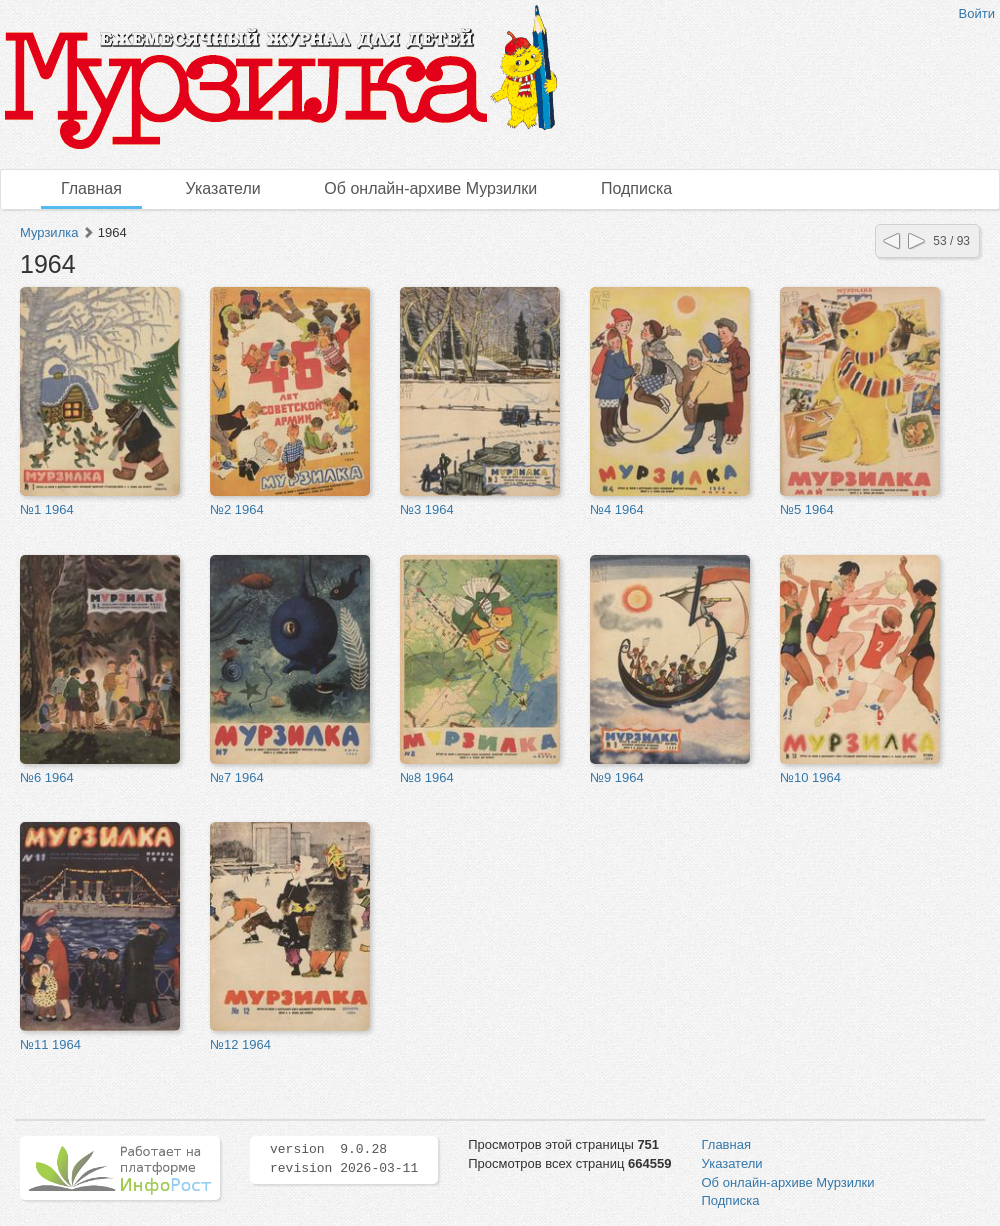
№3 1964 (427, 509)
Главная (91, 188)
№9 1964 (617, 777)
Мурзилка (49, 232)
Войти (977, 13)
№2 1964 (237, 509)
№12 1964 (240, 1044)
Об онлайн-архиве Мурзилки (430, 188)
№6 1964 (47, 777)
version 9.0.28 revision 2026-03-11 (344, 1159)
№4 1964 (617, 509)
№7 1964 (237, 777)
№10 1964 (810, 777)
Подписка (636, 188)
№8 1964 (427, 777)
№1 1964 (47, 509)
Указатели (223, 188)
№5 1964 (807, 509)
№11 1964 (50, 1044)
